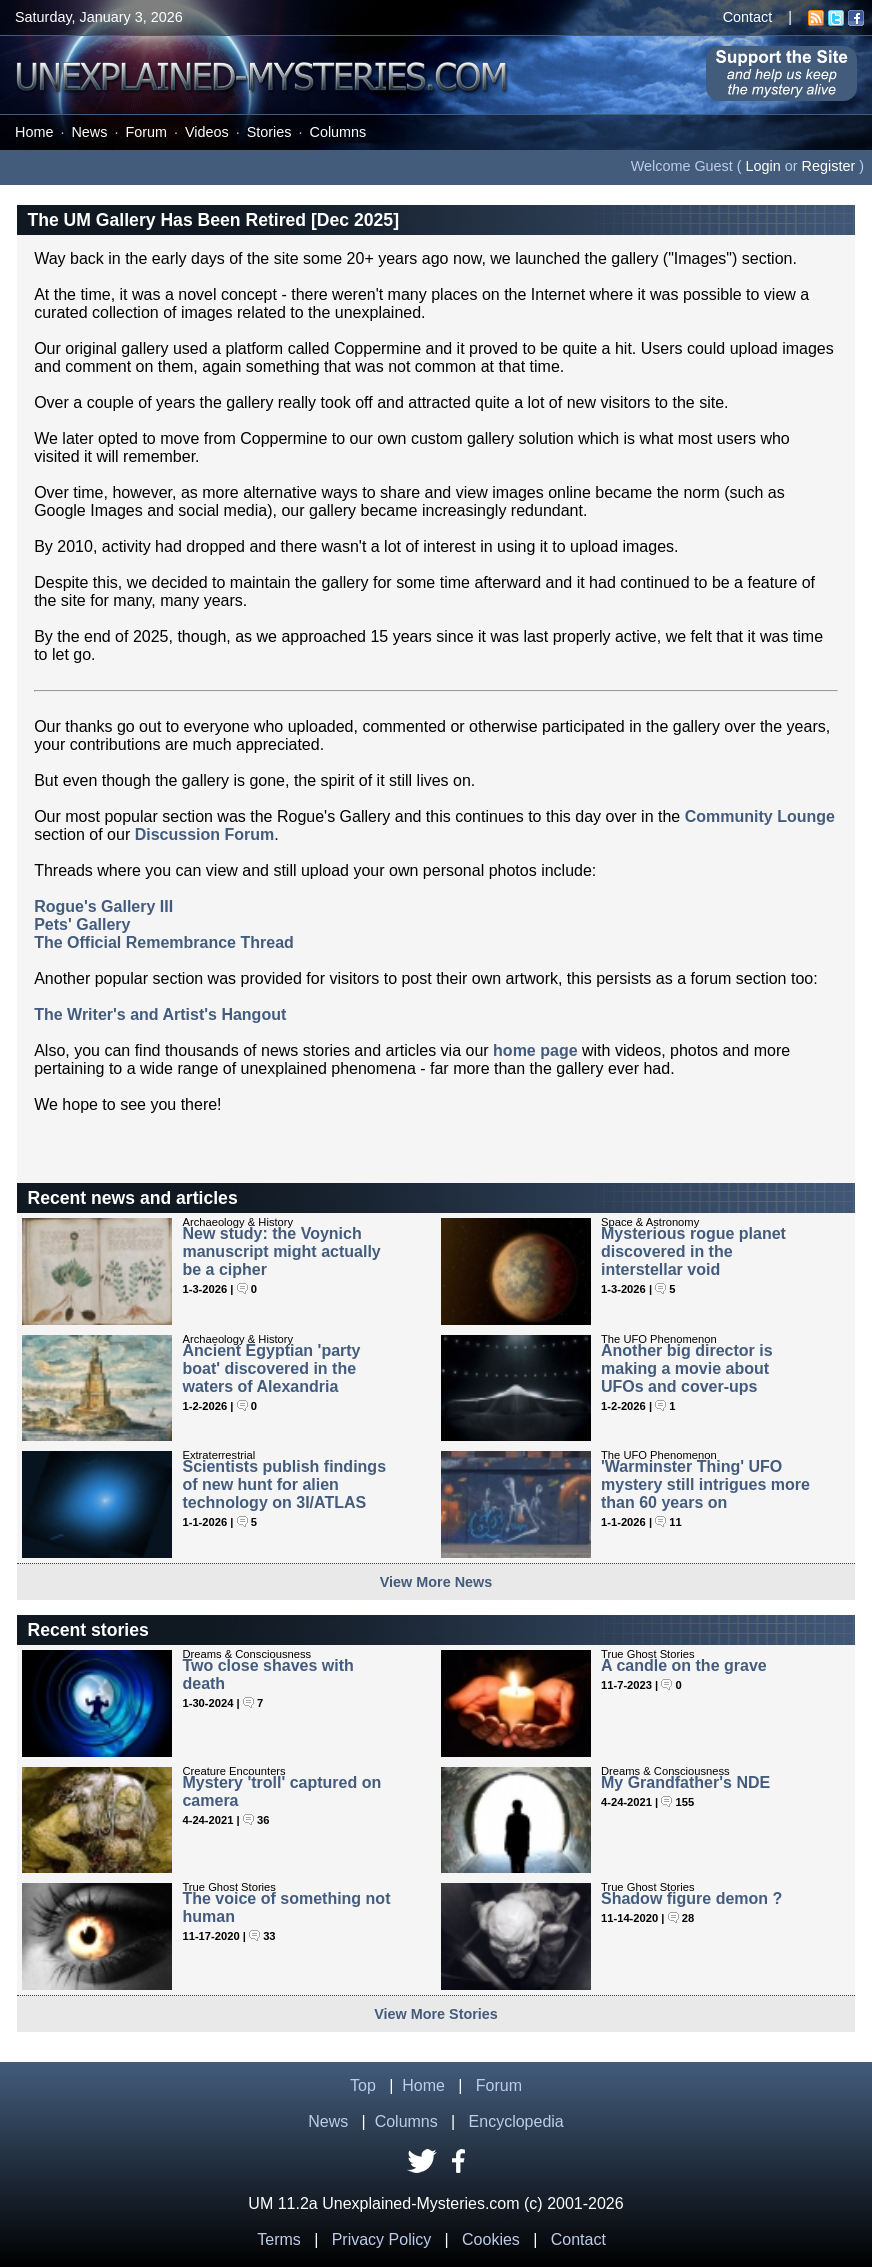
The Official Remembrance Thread (164, 942)
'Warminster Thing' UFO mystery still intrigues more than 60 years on (705, 1484)
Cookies (491, 2239)
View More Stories (436, 2014)
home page (535, 1050)
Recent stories (87, 1630)
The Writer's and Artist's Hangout (160, 1014)
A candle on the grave (684, 1665)
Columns (338, 132)
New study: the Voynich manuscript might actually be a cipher (281, 1251)
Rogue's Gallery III (103, 906)
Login (763, 166)
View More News (436, 1582)
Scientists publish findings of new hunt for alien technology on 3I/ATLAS (284, 1484)
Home (34, 132)
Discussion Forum (205, 834)
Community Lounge (760, 816)
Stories (269, 132)
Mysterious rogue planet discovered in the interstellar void (693, 1251)
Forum (146, 132)
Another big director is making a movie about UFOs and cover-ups (687, 1368)
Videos (207, 132)
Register (829, 166)
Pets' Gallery (82, 924)
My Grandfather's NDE (685, 1782)
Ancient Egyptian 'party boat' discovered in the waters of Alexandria (271, 1368)
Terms (279, 2239)
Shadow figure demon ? (691, 1898)
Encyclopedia (516, 2121)
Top (363, 2085)
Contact (748, 17)
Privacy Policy (382, 2239)
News (89, 132)
